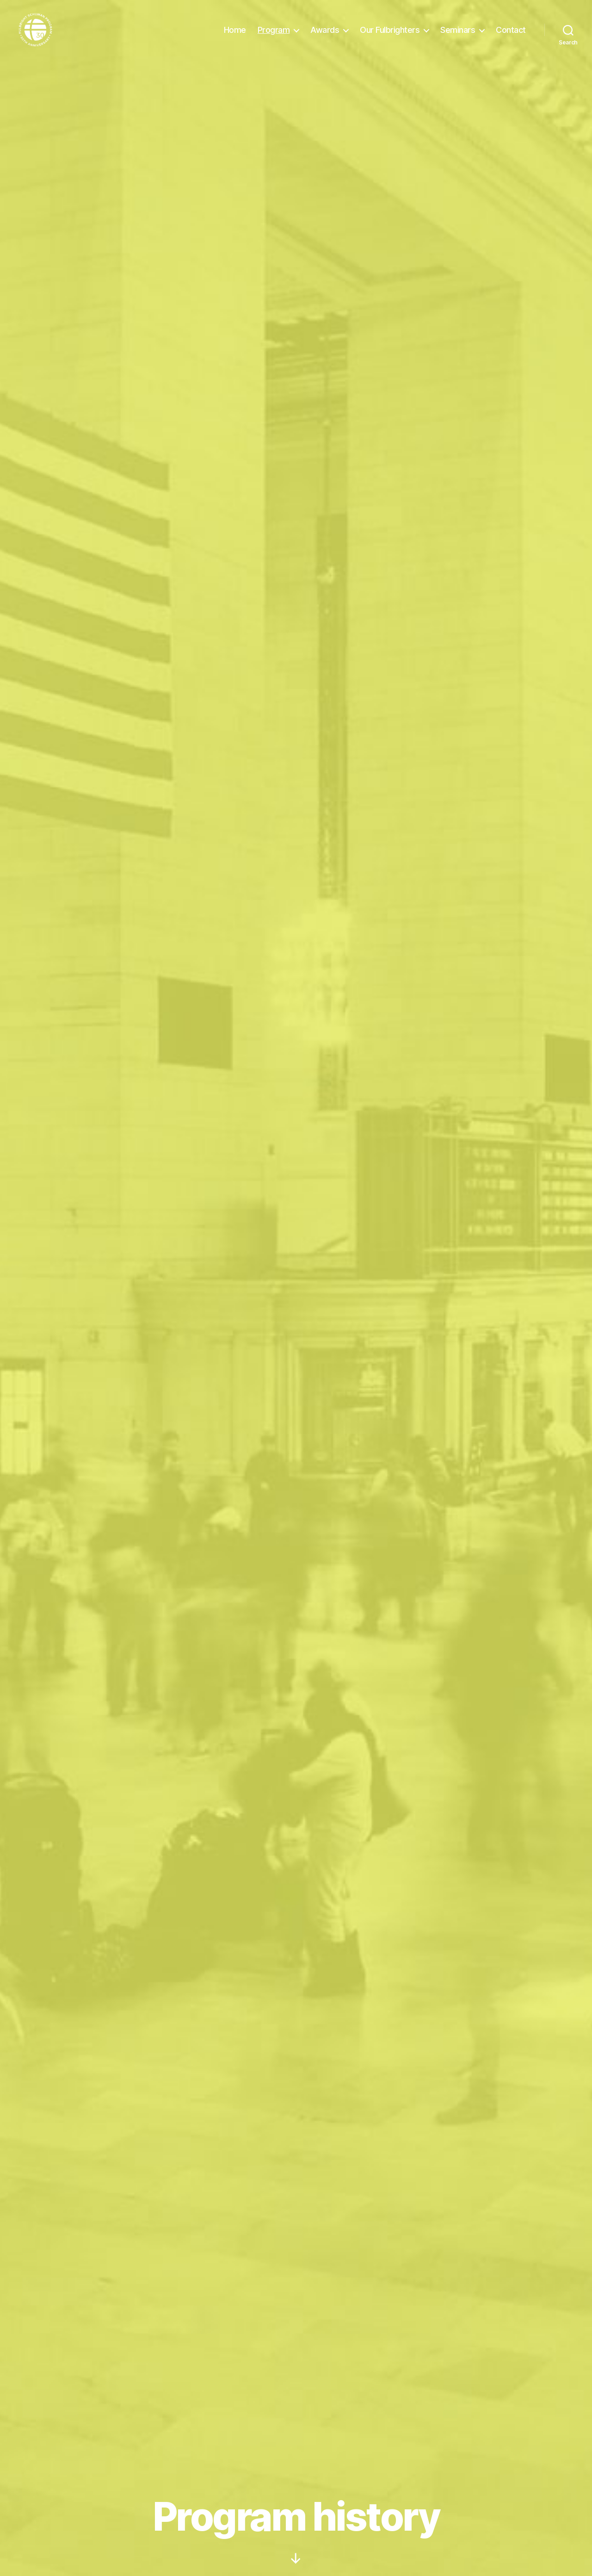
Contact (511, 33)
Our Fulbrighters (389, 33)
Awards (324, 33)
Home (235, 33)
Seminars (457, 33)
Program (274, 33)
